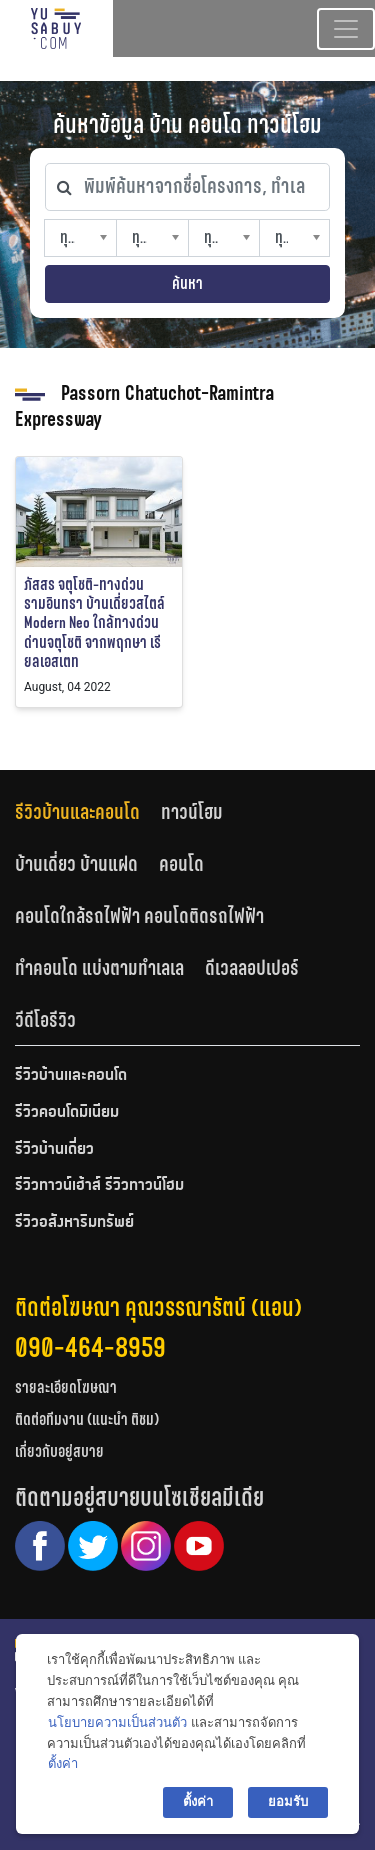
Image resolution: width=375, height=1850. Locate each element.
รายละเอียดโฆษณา (66, 1387)
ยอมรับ (288, 1801)
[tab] (88, 812)
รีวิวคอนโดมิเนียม (67, 1113)
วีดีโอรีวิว (45, 1020)
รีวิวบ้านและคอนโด (77, 812)
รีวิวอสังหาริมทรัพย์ (74, 1223)
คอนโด (181, 864)
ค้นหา (187, 283)
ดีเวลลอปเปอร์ (252, 968)
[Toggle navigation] (346, 29)
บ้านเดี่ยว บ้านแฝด (76, 864)
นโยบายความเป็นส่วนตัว (117, 1722)
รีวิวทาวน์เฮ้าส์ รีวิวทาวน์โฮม (99, 1186)
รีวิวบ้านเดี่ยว (54, 1150)
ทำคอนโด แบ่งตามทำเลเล (99, 968)
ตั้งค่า (63, 1763)
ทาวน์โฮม (192, 812)
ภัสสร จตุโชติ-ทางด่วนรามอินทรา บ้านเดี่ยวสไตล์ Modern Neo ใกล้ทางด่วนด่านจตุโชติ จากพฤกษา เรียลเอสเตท (94, 623)
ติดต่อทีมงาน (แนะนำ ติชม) (87, 1419)
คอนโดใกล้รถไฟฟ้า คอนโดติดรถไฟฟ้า (139, 916)
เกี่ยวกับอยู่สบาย (59, 1451)
